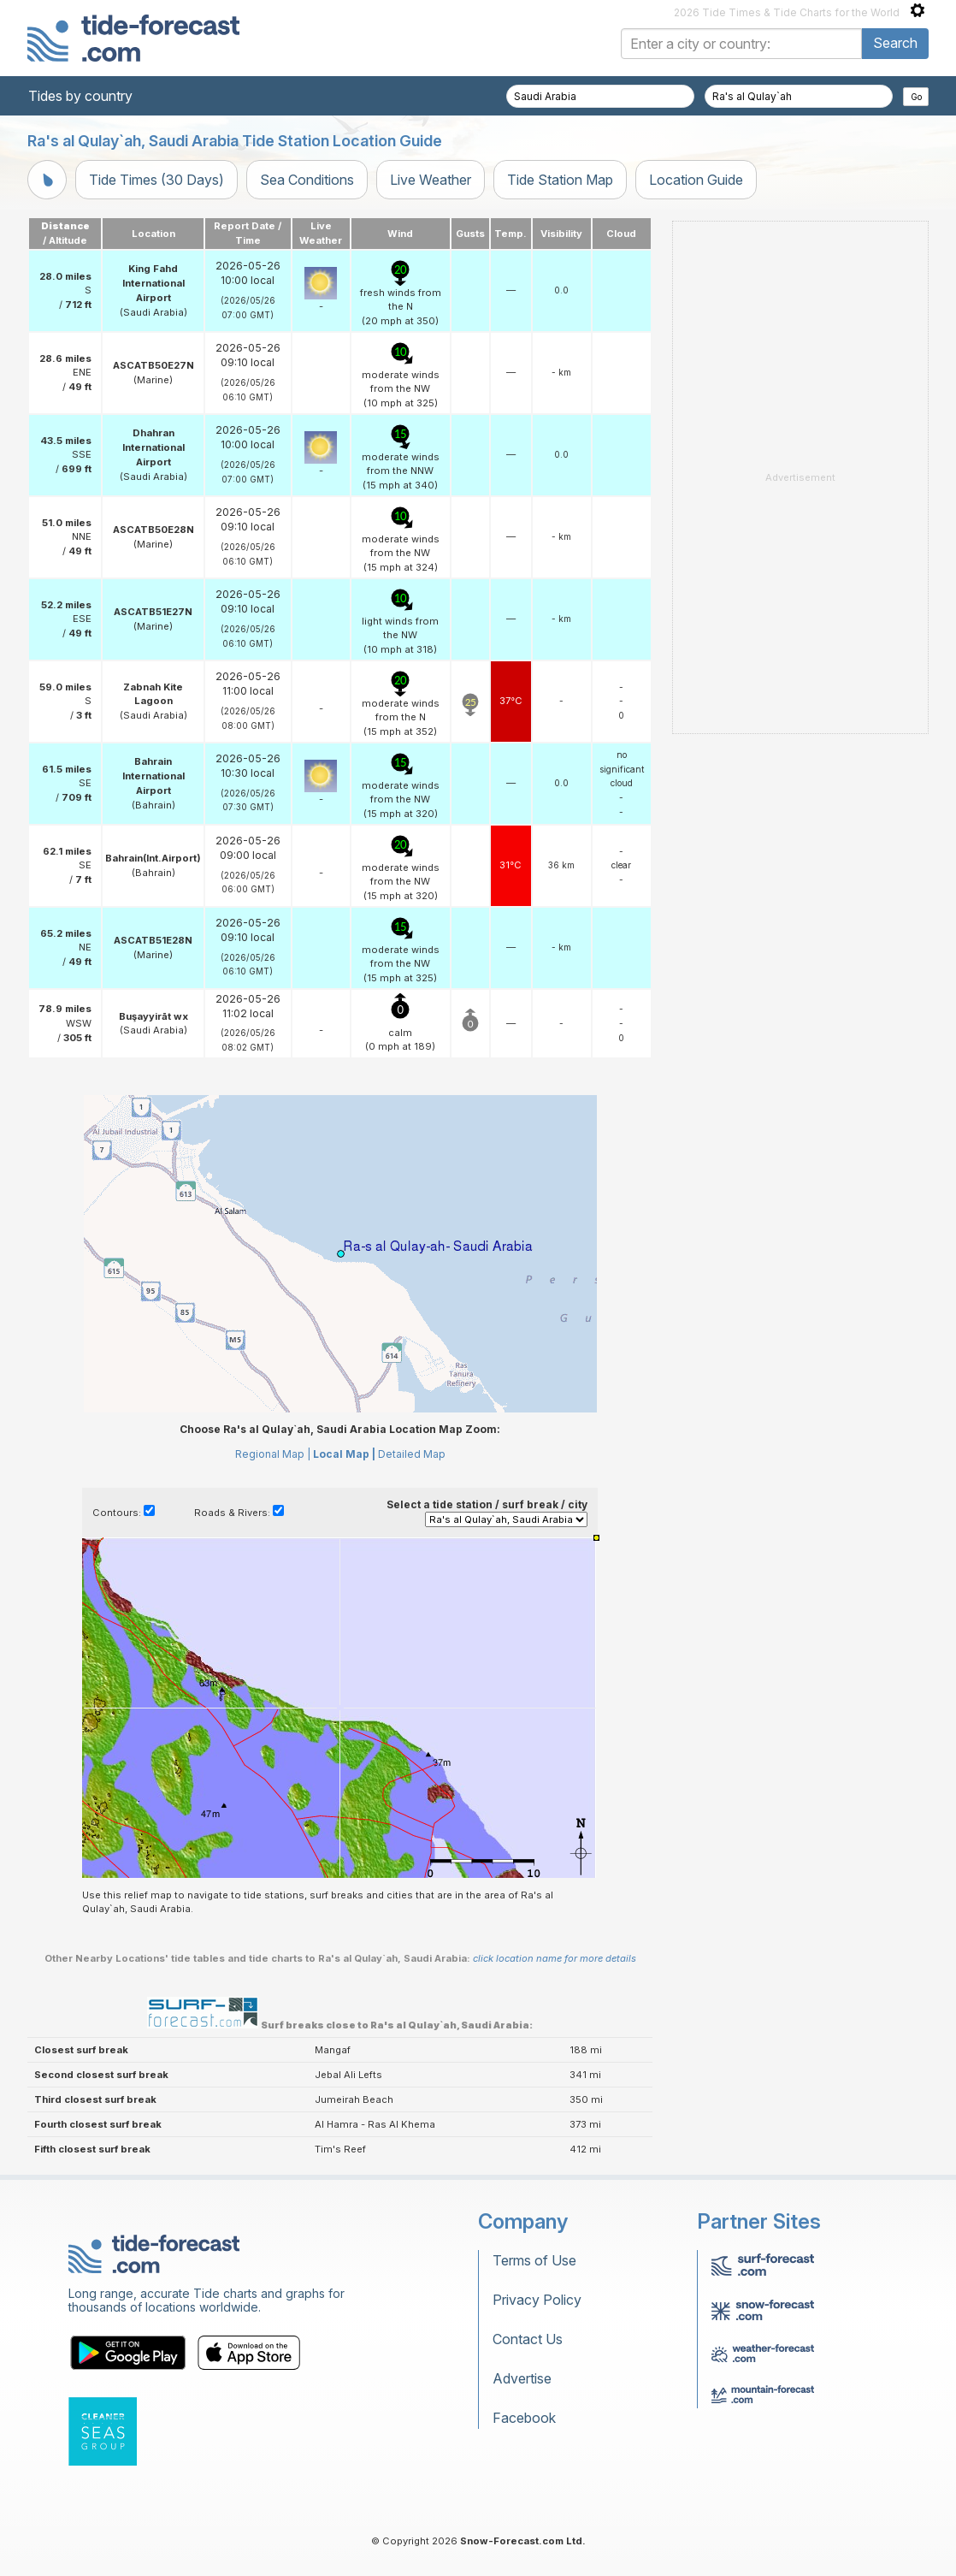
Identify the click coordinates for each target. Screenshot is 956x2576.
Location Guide (696, 179)
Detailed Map (412, 1454)
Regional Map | (272, 1454)
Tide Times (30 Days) (156, 179)
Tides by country (80, 95)
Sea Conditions (307, 179)
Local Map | (344, 1454)
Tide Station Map (560, 179)
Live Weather (430, 179)
